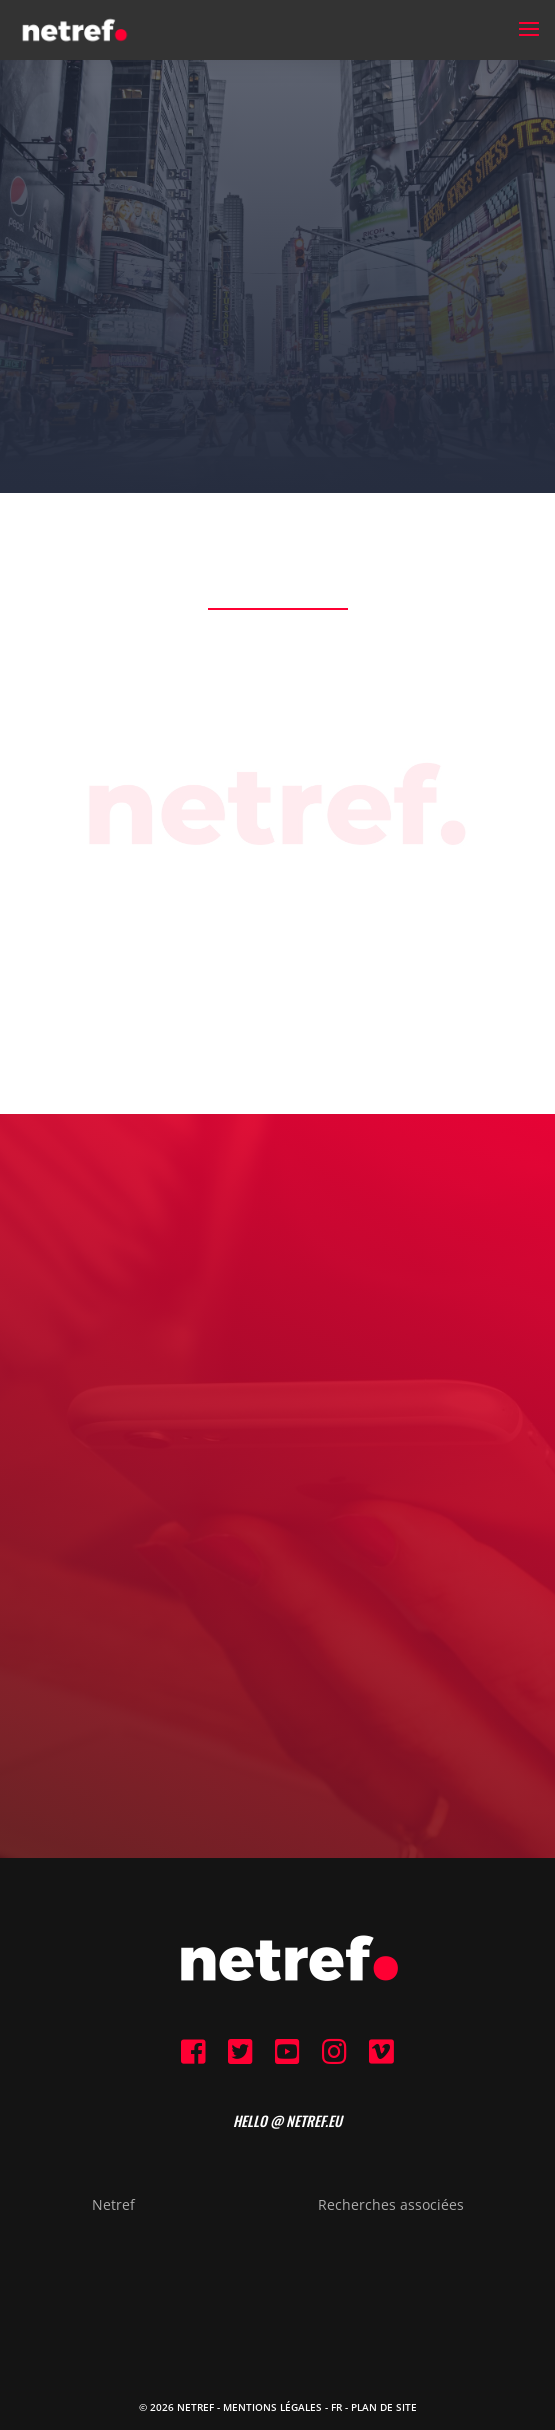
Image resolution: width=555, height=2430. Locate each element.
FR (336, 2407)
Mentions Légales (272, 2407)
